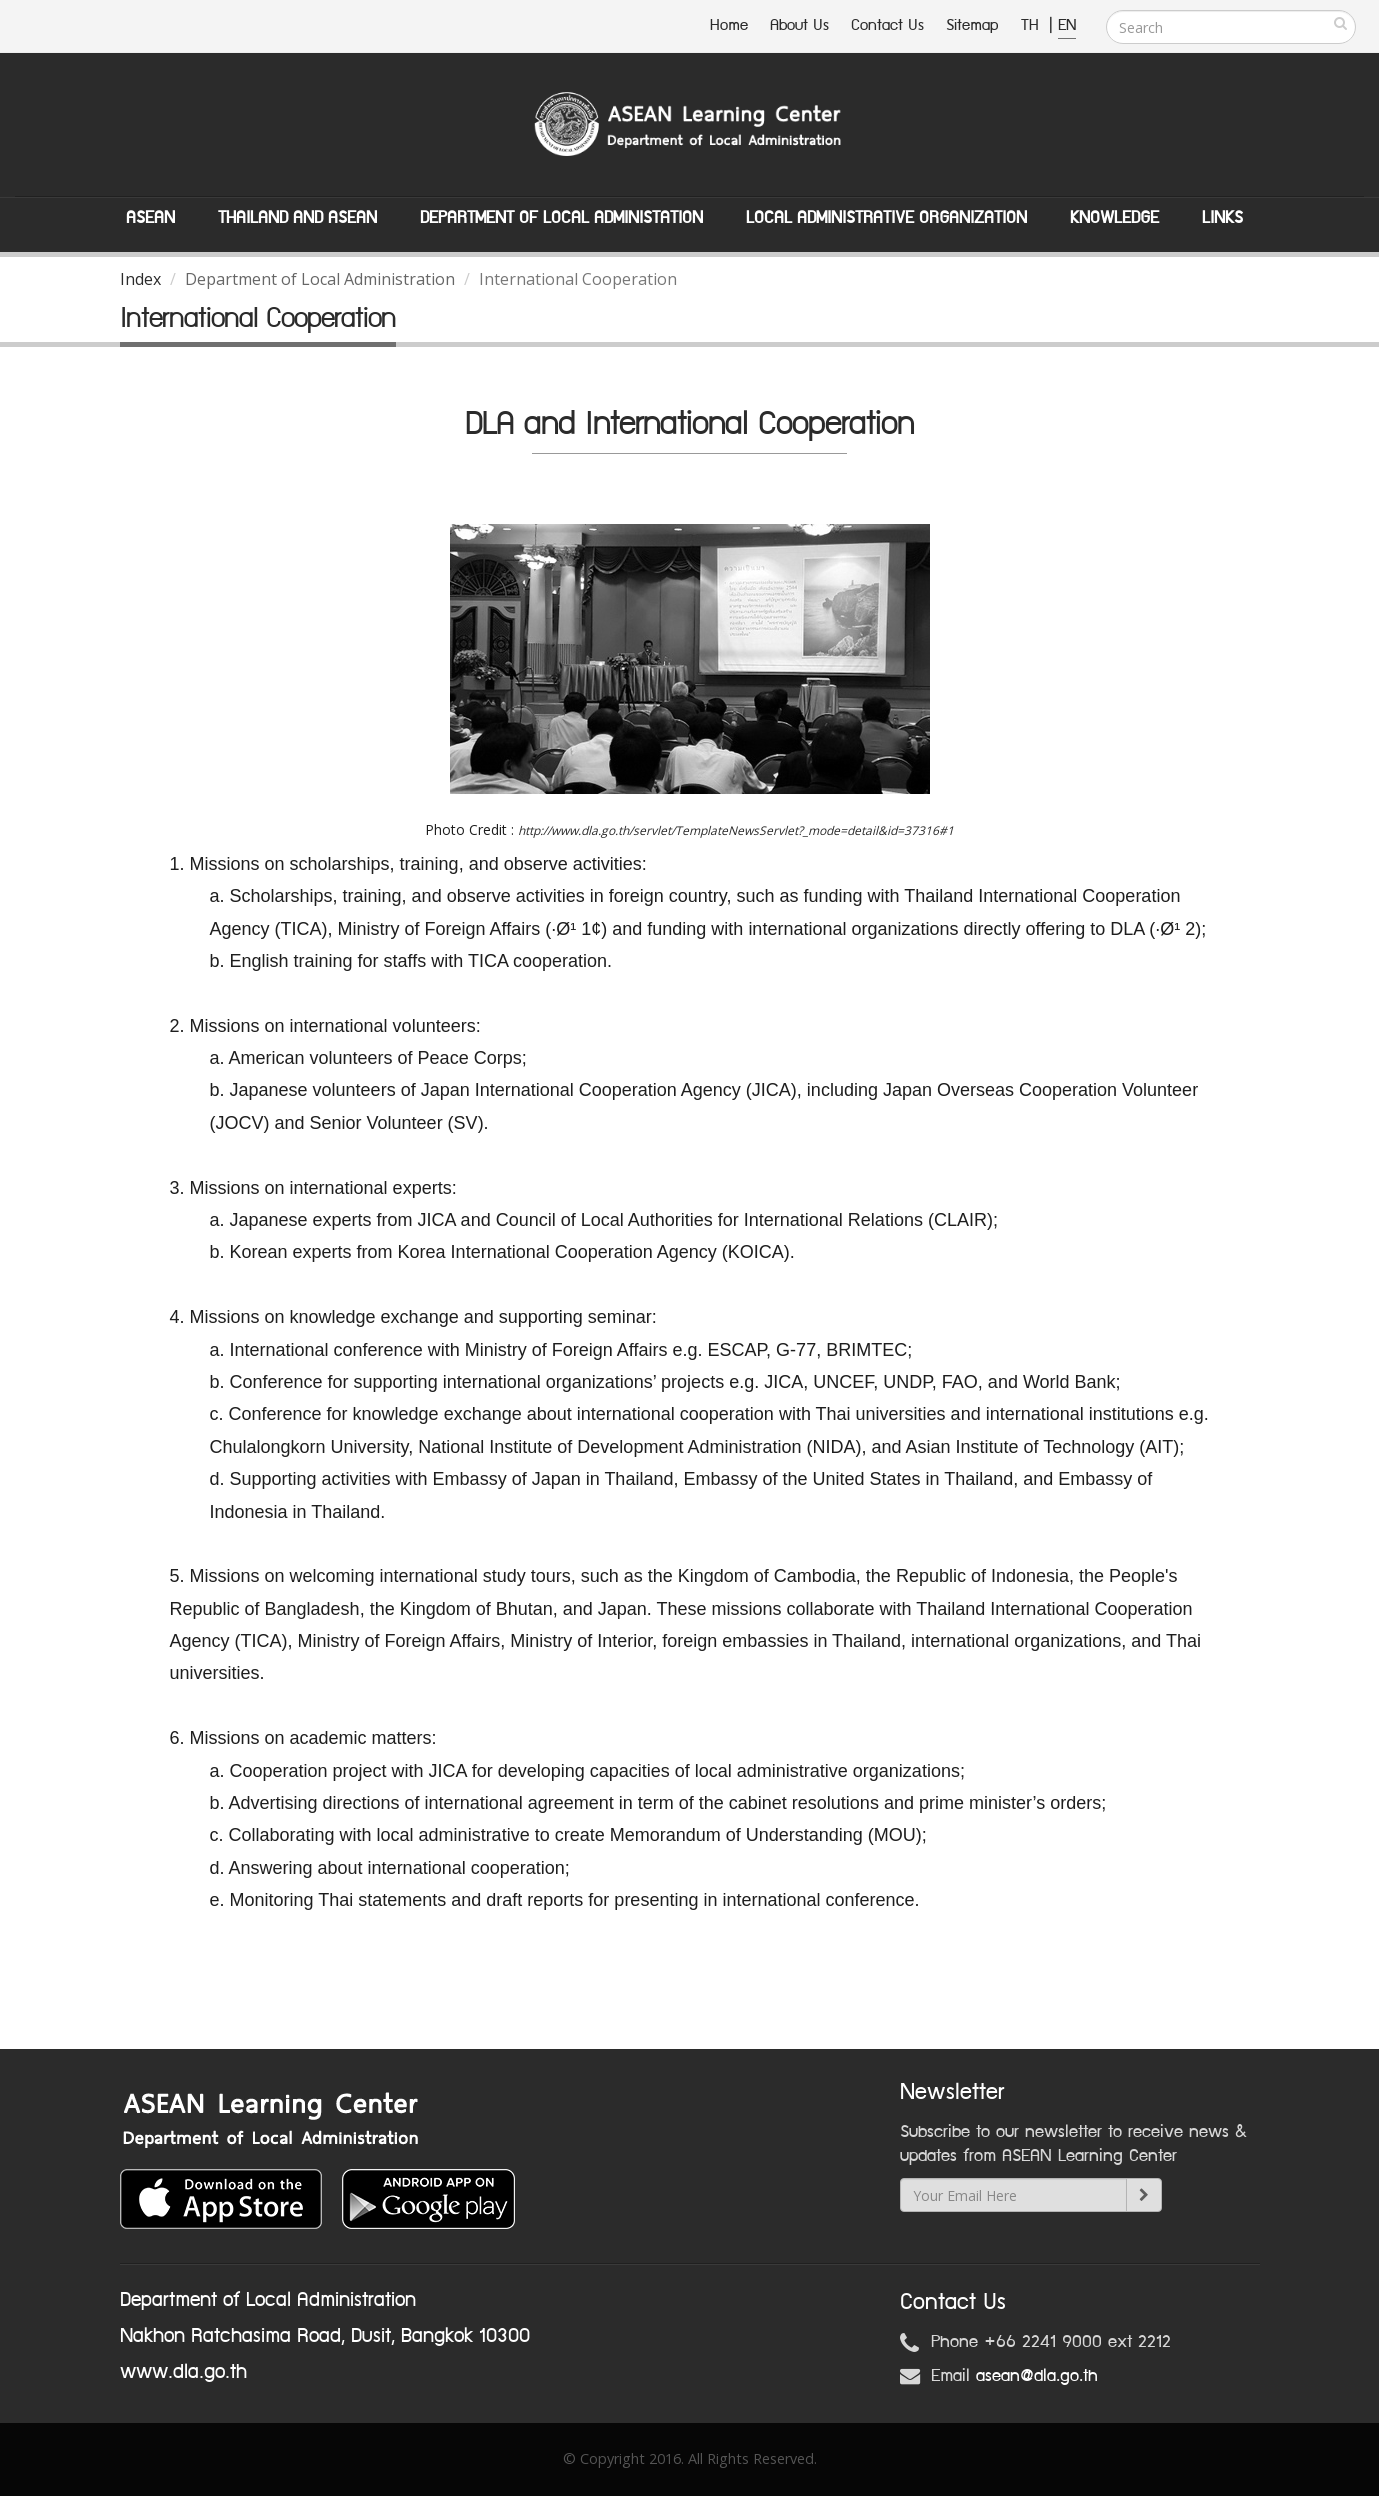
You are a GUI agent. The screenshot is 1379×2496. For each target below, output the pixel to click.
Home (729, 25)
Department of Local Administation (561, 218)
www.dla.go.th (183, 2372)
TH (1032, 25)
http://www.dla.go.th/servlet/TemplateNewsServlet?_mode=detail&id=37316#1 (736, 830)
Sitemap (972, 25)
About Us (799, 25)
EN (1067, 25)
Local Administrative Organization (886, 218)
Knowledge (1114, 218)
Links (1222, 218)
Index (140, 279)
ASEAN (150, 218)
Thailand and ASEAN (297, 218)
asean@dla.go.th (1037, 2376)
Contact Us (887, 25)
